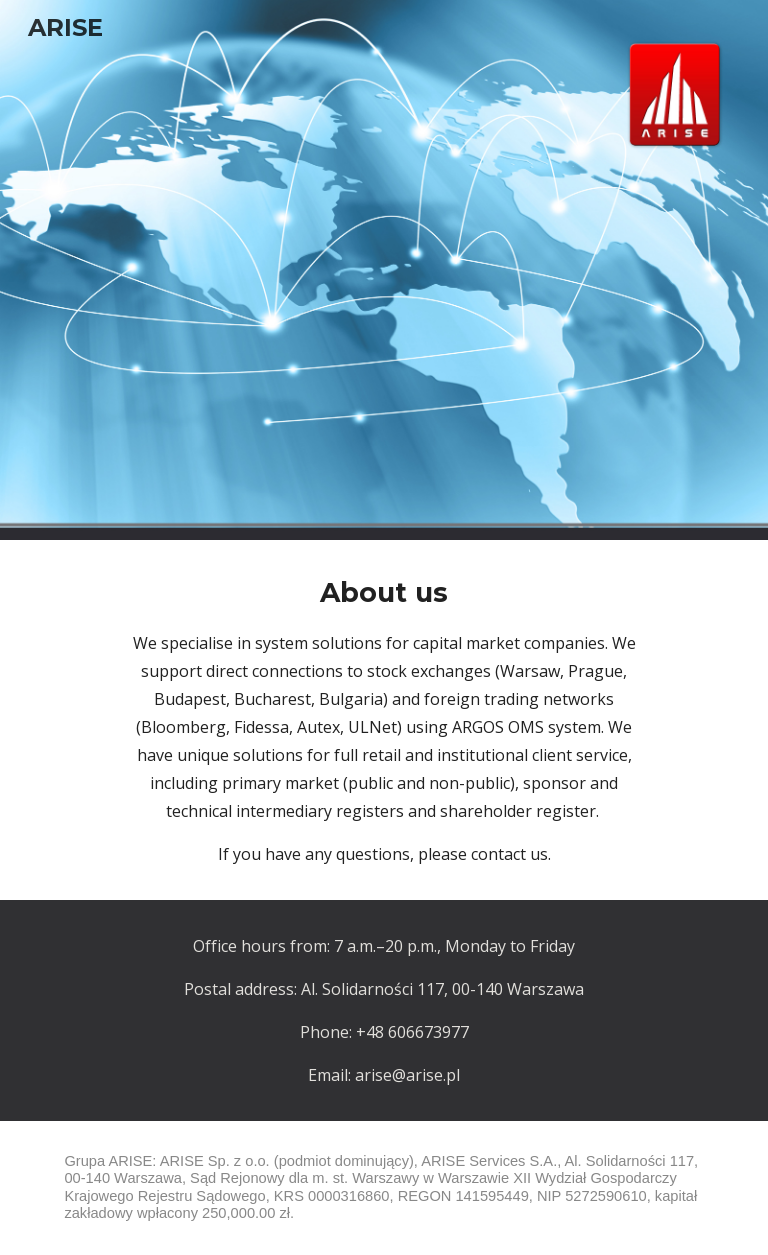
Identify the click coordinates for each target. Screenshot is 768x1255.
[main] (383, 720)
